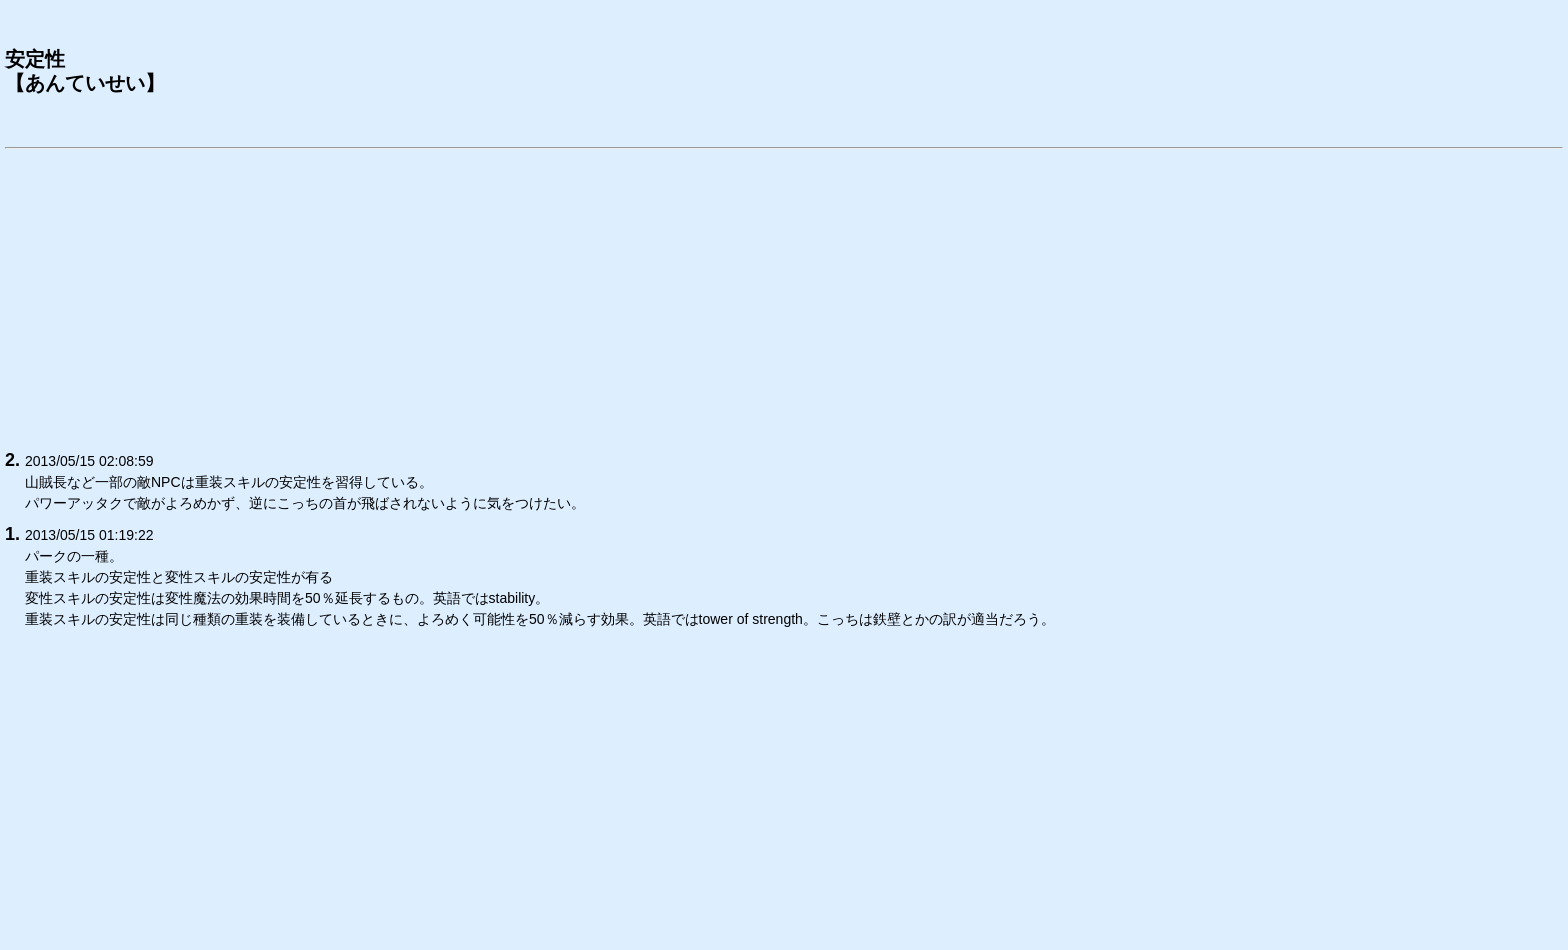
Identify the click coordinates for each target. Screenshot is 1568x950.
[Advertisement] (605, 296)
